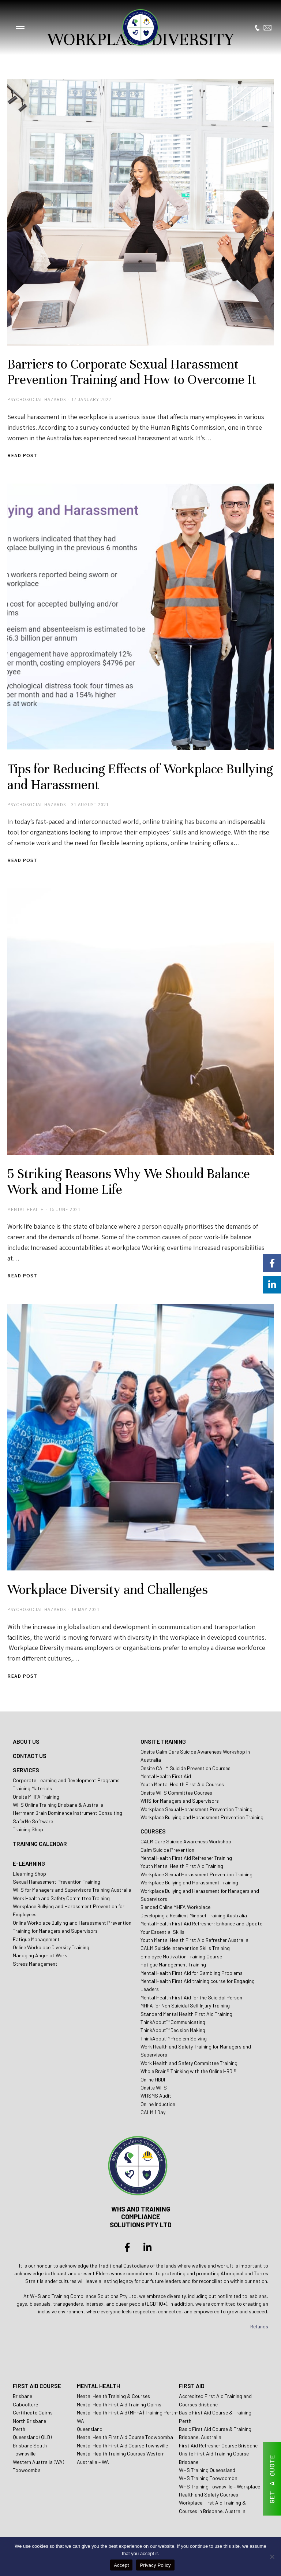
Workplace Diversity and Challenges (111, 1592)
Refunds (259, 2329)
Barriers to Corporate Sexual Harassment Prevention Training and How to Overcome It (136, 372)
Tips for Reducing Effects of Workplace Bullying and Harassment (119, 778)
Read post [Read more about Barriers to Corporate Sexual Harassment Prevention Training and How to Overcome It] (22, 457)
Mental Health (25, 1212)
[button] (20, 27)
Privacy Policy (155, 2565)
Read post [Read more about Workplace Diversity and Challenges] (22, 1679)
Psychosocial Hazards (36, 400)
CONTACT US (29, 1758)
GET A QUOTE (272, 2479)
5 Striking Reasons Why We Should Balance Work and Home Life (132, 1184)
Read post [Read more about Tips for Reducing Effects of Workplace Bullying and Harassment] (22, 862)
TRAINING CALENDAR (40, 1846)
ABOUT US (26, 1744)
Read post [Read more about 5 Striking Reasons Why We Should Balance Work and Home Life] (22, 1279)
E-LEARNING (29, 1865)
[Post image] (140, 212)
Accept (121, 2565)
